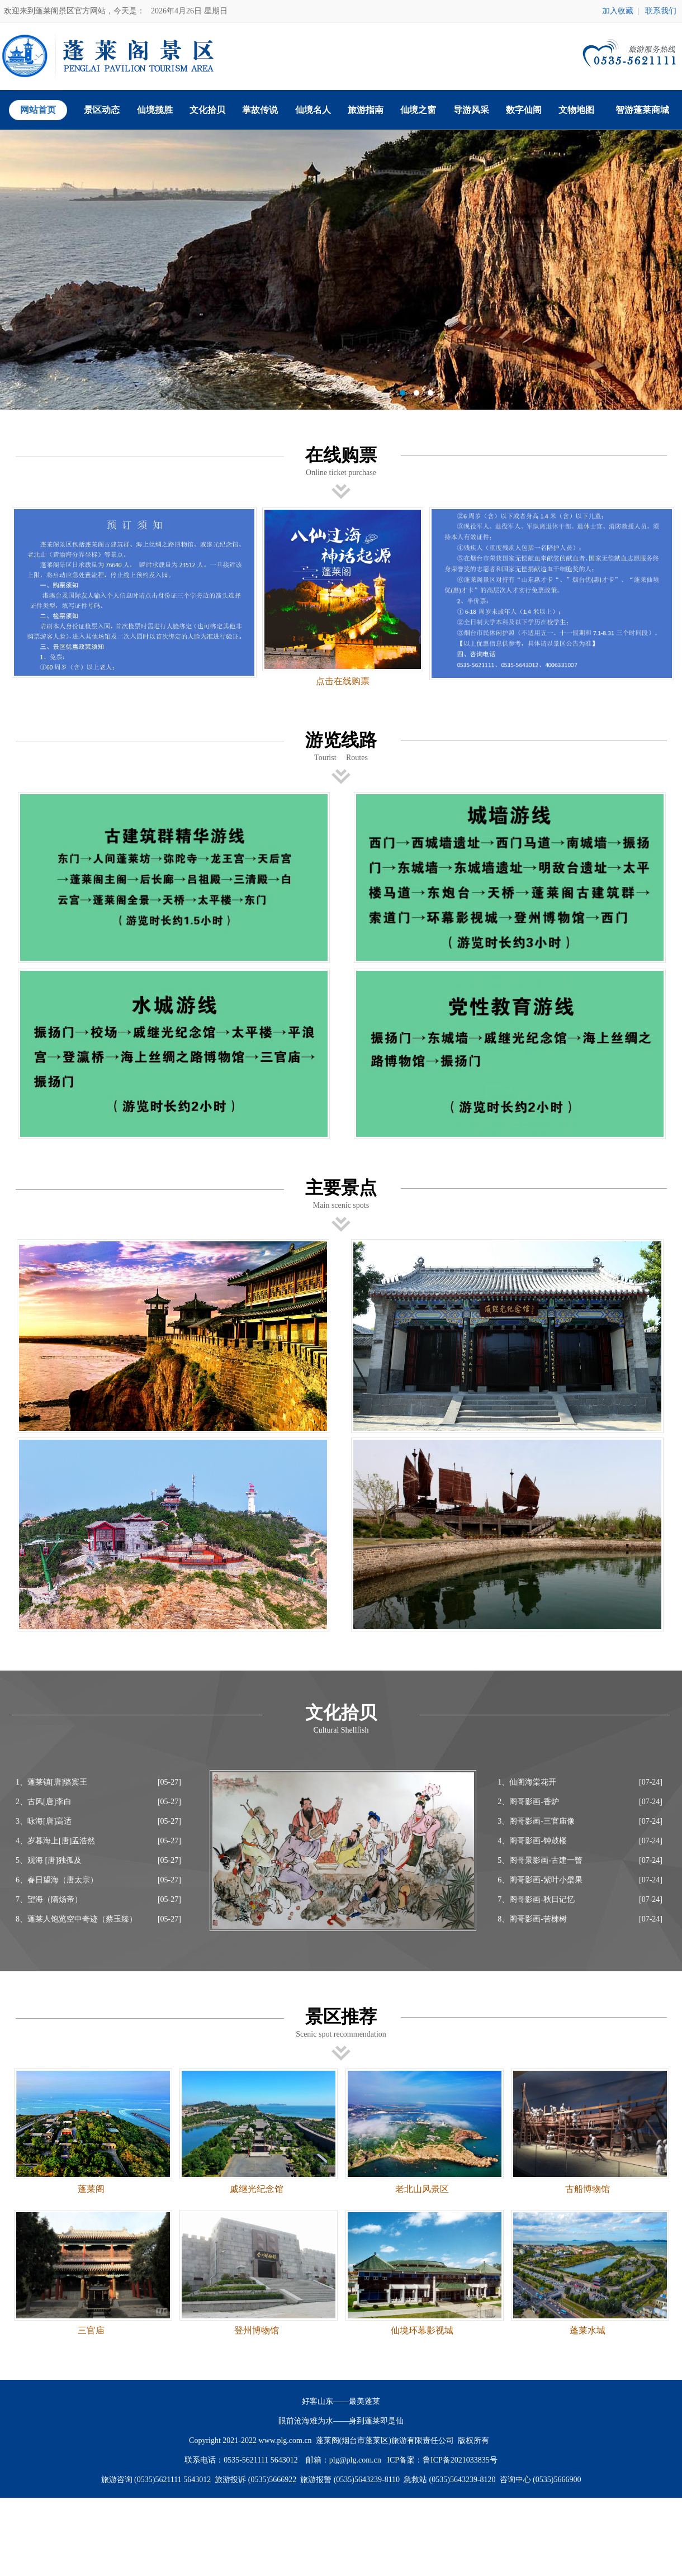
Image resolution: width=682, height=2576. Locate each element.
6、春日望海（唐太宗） (57, 1880)
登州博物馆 (256, 2330)
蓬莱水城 (587, 2330)
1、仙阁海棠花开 (527, 1782)
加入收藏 (617, 11)
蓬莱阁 (91, 2189)
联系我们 (660, 11)
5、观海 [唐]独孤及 (49, 1860)
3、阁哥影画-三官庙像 (536, 1821)
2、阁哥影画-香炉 (528, 1801)
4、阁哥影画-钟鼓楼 (532, 1841)
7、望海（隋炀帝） (49, 1899)
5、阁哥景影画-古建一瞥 (540, 1860)
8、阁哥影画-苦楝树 (532, 1919)
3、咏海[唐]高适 (44, 1821)
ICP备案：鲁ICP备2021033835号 (442, 2460)
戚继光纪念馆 (256, 2189)
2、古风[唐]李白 (44, 1801)
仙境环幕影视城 (422, 2330)
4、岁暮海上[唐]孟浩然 (55, 1841)
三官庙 (91, 2330)
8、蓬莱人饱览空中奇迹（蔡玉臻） (76, 1919)
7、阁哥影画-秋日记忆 (536, 1899)
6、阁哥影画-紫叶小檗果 (540, 1880)
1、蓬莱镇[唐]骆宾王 (51, 1782)
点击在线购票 (343, 681)
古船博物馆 (587, 2189)
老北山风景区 (422, 2189)
